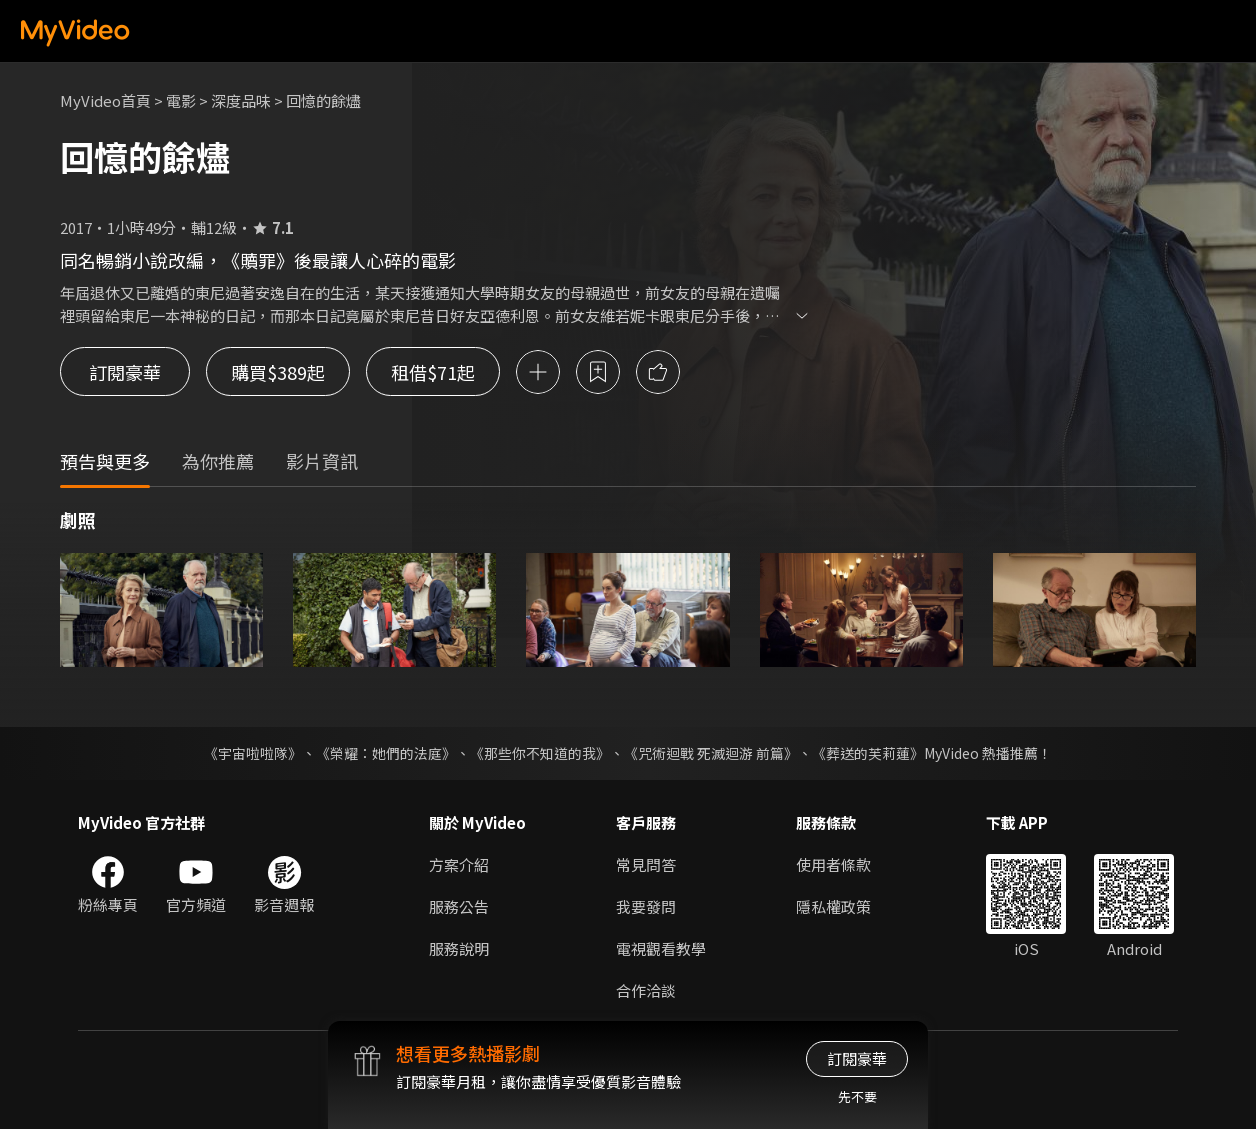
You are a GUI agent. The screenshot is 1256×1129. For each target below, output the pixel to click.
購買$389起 (278, 372)
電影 (181, 100)
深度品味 (241, 100)
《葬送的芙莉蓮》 (868, 753)
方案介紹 (459, 864)
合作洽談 (646, 990)
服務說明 (459, 948)
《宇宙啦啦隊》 (253, 753)
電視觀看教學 (661, 948)
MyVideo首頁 (105, 100)
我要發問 (646, 906)
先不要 (857, 1096)
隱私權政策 (833, 906)
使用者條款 (833, 864)
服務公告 (459, 906)
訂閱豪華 (125, 372)
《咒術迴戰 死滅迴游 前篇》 (711, 753)
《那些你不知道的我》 (540, 753)
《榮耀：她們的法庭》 (386, 753)
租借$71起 (433, 372)
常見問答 (646, 864)
